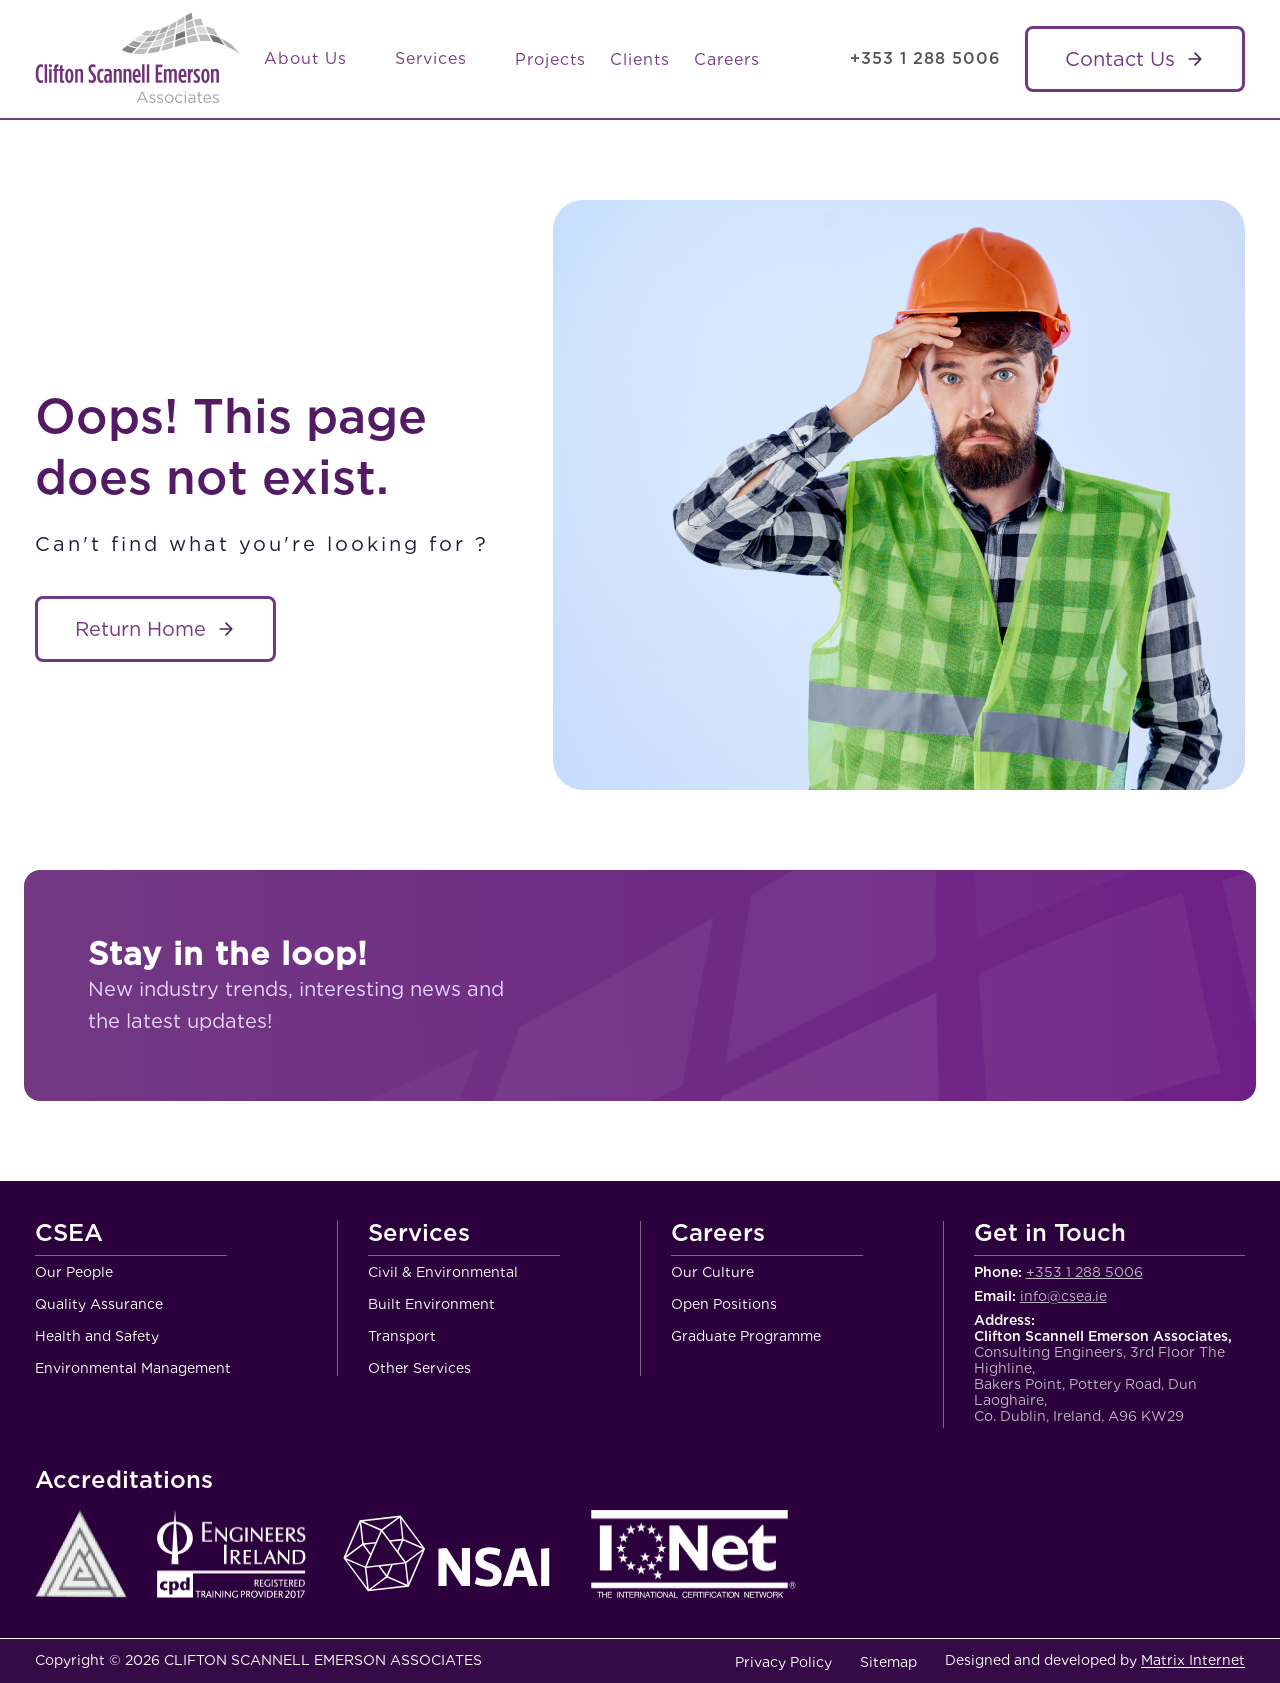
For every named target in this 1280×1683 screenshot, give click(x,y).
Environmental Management (133, 1368)
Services (443, 59)
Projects (550, 59)
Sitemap (888, 1662)
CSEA (69, 1234)
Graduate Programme (746, 1336)
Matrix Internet (1193, 1660)
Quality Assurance (99, 1304)
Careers (727, 59)
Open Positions (724, 1304)
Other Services (419, 1368)
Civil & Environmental (443, 1272)
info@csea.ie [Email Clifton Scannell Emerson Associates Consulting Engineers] (1063, 1296)
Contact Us (1120, 59)
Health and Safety (97, 1336)
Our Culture (712, 1272)
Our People (74, 1272)
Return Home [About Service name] (140, 629)
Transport (402, 1336)
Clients (640, 59)
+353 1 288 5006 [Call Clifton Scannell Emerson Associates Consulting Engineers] (925, 58)
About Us (317, 59)
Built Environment (431, 1304)
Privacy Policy (783, 1662)
